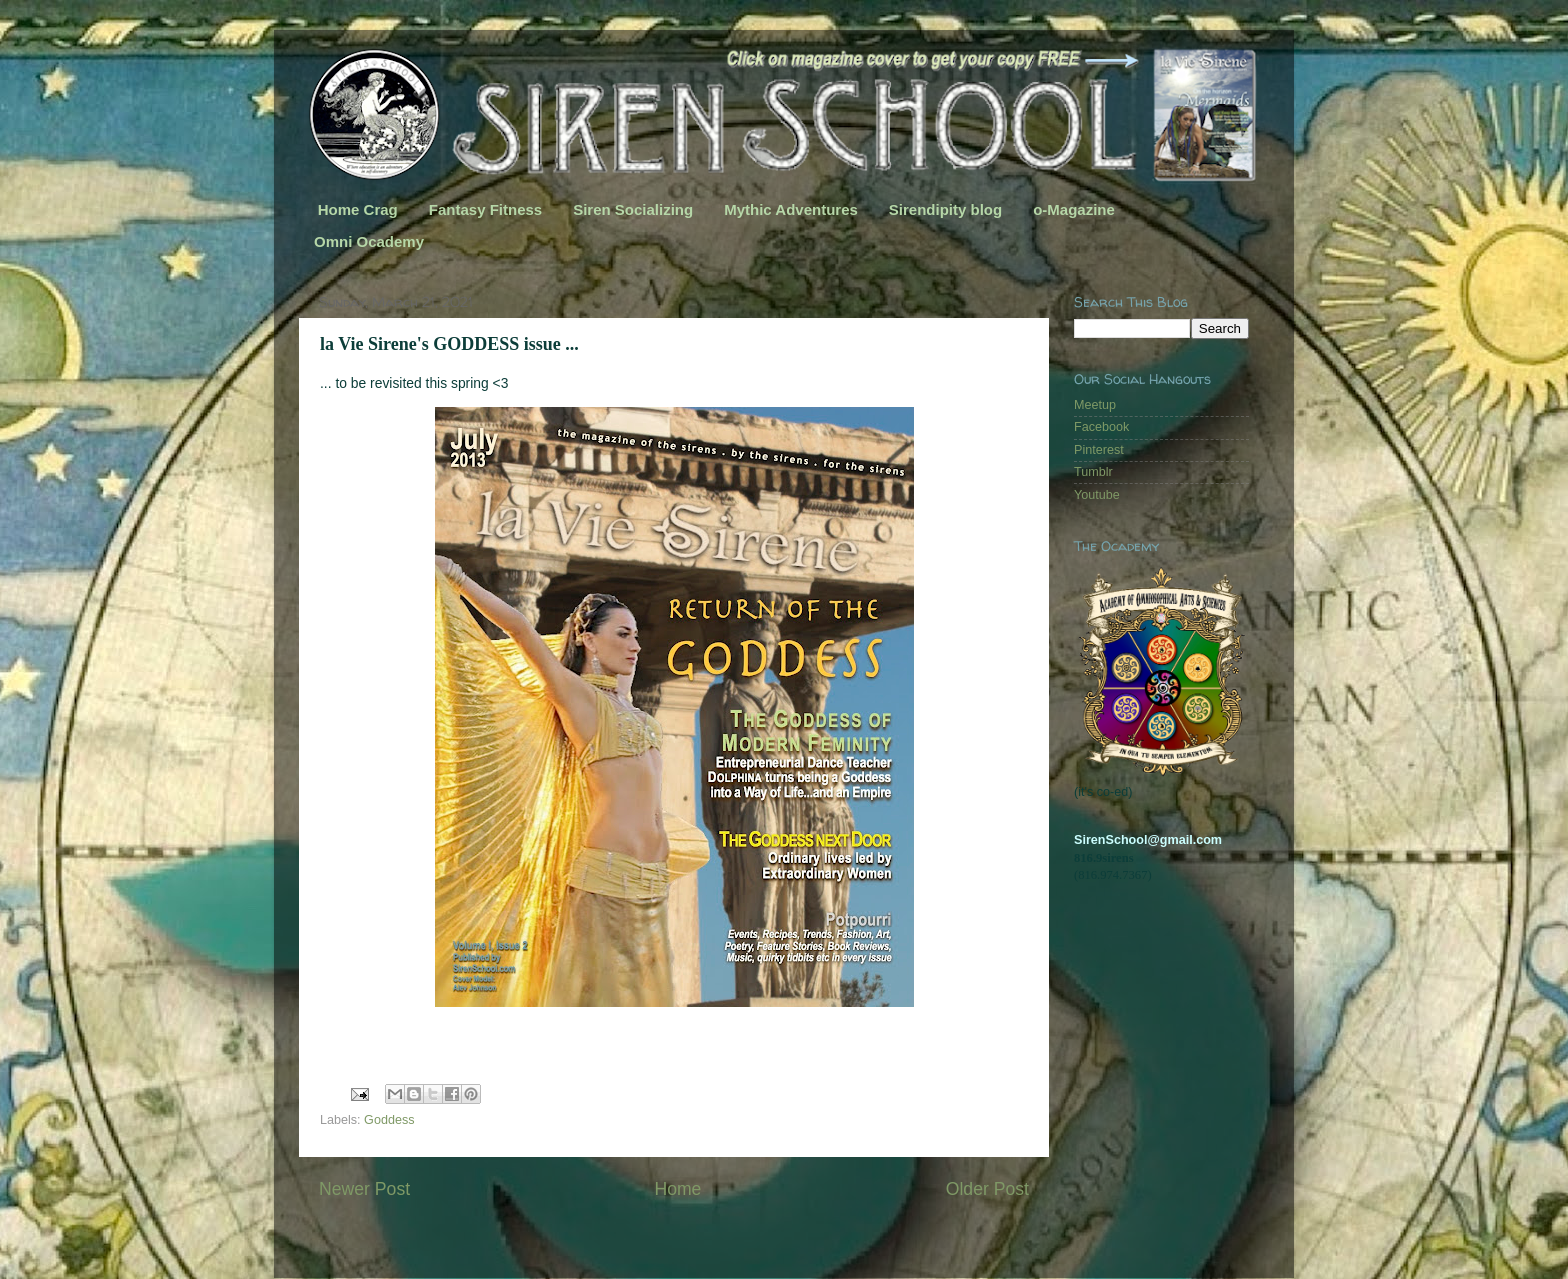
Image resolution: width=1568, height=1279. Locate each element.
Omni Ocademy (369, 241)
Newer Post (364, 1189)
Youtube (1097, 495)
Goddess (389, 1120)
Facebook (1101, 427)
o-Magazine (1074, 209)
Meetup (1095, 405)
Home (677, 1189)
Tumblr (1093, 472)
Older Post (987, 1189)
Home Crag (358, 209)
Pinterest (1099, 450)
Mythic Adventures (791, 209)
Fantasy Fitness (485, 209)
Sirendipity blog (945, 209)
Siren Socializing (633, 209)
